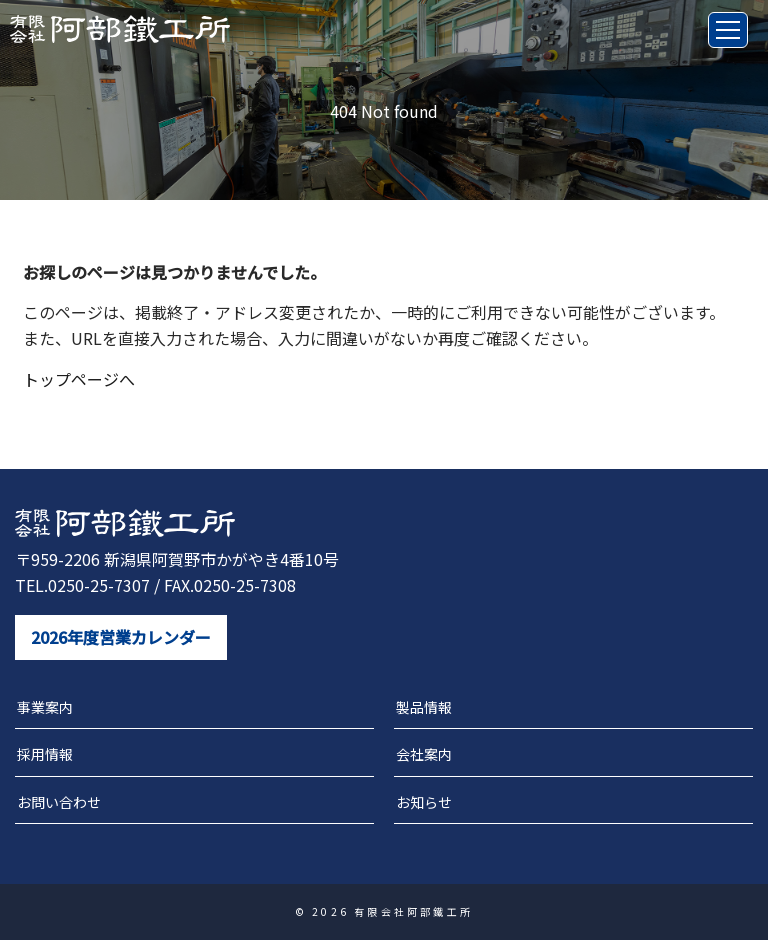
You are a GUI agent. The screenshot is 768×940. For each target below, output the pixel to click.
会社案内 (424, 754)
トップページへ (79, 379)
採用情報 (45, 754)
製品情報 (424, 707)
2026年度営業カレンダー (121, 637)
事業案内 (45, 707)
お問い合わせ (59, 802)
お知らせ (424, 802)
